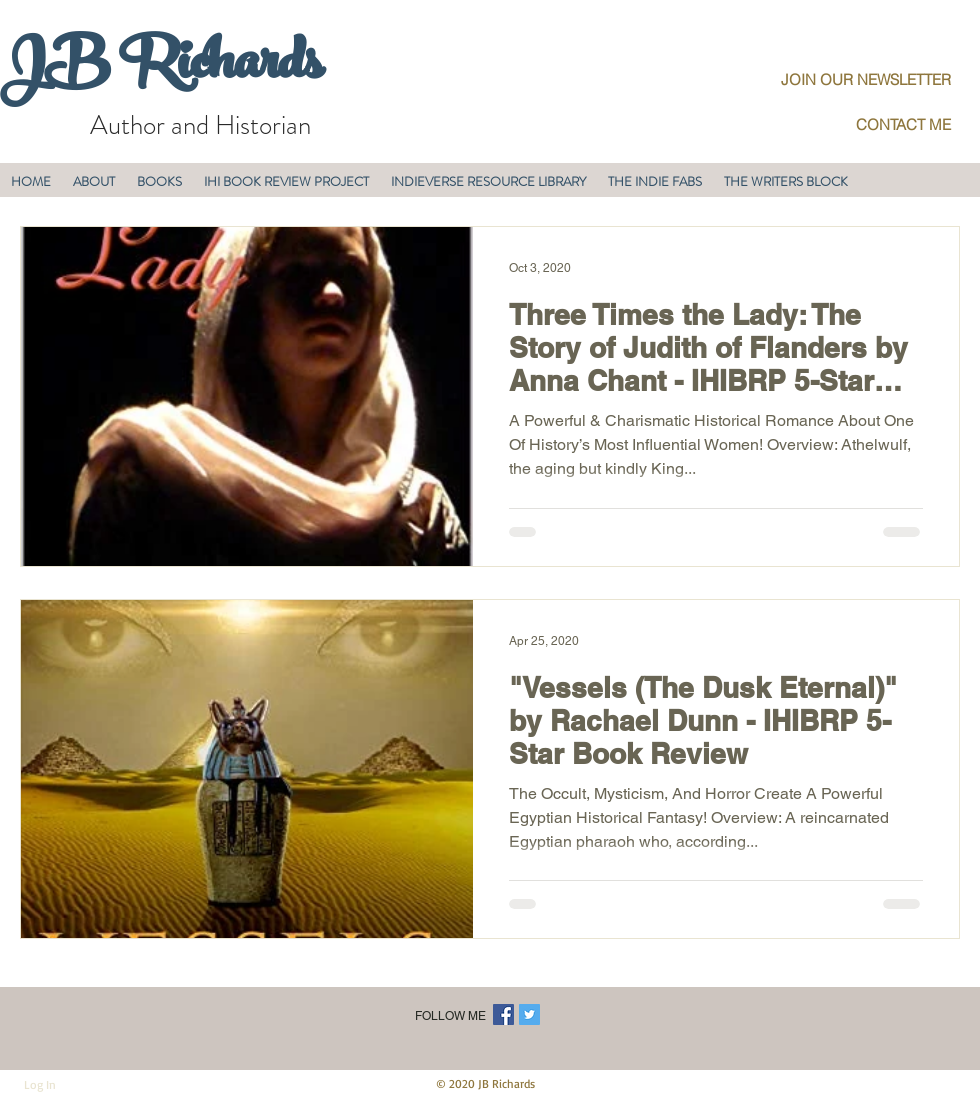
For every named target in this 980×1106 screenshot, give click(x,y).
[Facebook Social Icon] (503, 1014)
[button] (94, 181)
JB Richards (160, 69)
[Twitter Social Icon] (529, 1014)
